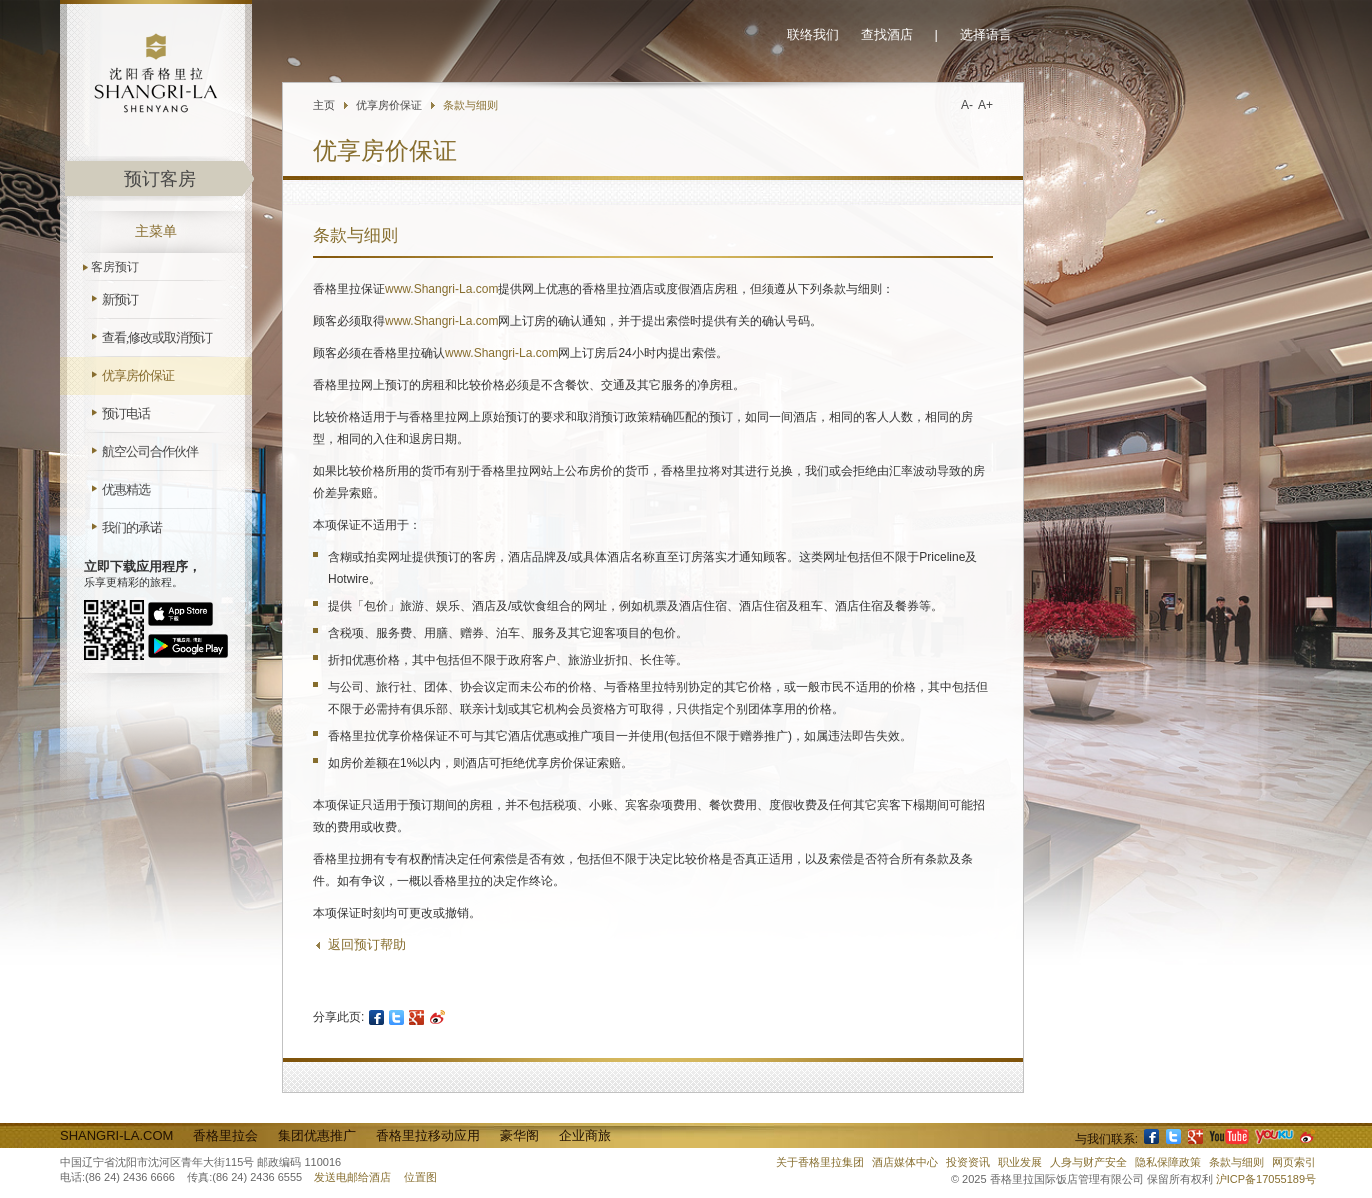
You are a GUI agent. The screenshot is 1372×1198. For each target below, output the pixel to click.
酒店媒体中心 (905, 1162)
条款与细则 (470, 105)
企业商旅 (585, 1135)
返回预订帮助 (367, 944)
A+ (985, 105)
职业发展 (1020, 1162)
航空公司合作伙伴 (150, 451)
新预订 (120, 299)
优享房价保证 (138, 375)
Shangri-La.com (116, 1135)
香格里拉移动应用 (428, 1135)
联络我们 (813, 34)
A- (967, 105)
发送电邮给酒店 (352, 1177)
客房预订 (115, 267)
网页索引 (1294, 1162)
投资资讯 (968, 1162)
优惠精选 (126, 489)
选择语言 (986, 34)
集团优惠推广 (317, 1135)
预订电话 (126, 413)
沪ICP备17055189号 (1266, 1179)
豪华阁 (519, 1135)
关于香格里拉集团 (820, 1162)
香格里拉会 (225, 1135)
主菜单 (156, 231)
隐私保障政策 (1168, 1162)
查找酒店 (887, 34)
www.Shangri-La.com (441, 289)
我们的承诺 (132, 527)
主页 (324, 105)
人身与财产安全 (1088, 1162)
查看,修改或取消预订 (157, 337)
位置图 (420, 1177)
